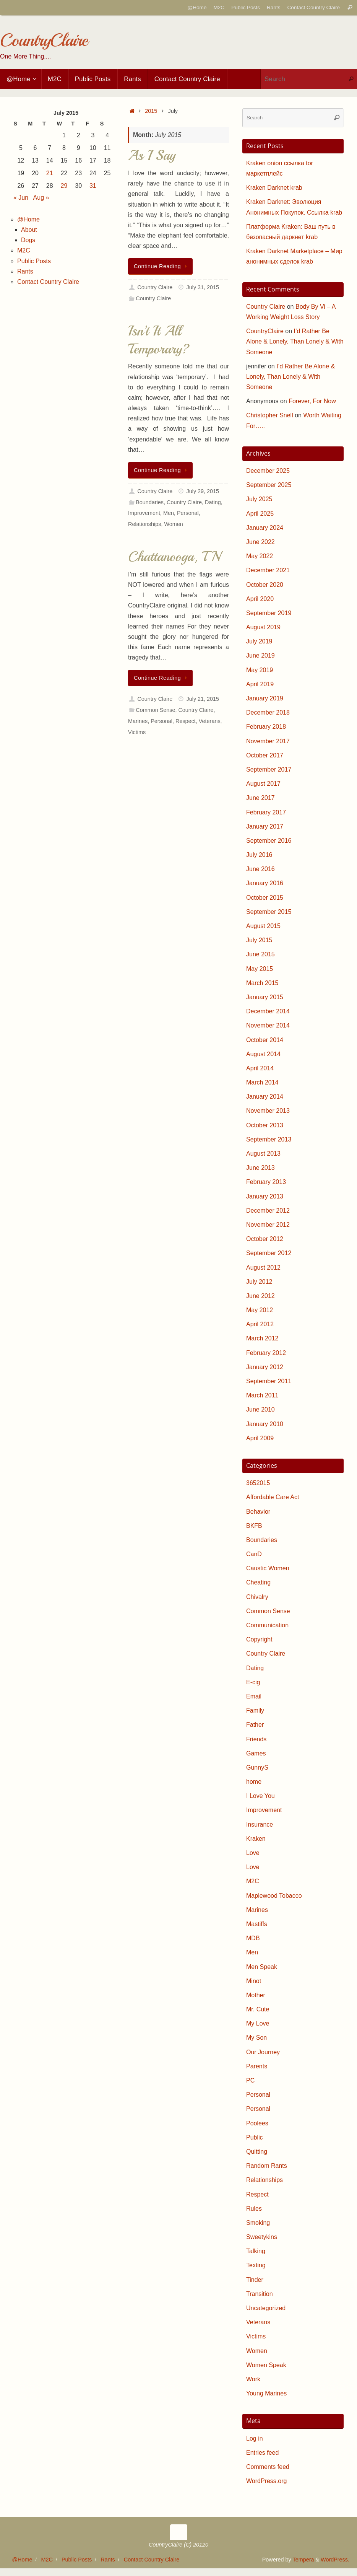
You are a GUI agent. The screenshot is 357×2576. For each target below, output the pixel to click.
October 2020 (264, 584)
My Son (256, 2037)
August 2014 (263, 1054)
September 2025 (268, 485)
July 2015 (259, 940)
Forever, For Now (312, 401)
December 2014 (268, 1011)
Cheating (258, 1582)
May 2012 (259, 1310)
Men (168, 513)
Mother (255, 1995)
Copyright (259, 1639)
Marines (138, 721)
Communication (267, 1625)
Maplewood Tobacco (274, 1895)
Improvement (144, 513)
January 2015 (264, 997)
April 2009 (260, 1438)
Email (253, 1696)
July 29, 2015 (203, 491)
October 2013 (264, 1125)
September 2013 (268, 1139)
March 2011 (262, 1395)
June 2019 (260, 655)
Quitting (256, 2151)
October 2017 (264, 755)
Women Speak (266, 2365)
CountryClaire (44, 40)
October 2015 (264, 897)
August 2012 (263, 1267)
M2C (218, 7)
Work (253, 2379)
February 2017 (266, 812)
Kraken (256, 1838)
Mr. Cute (257, 2009)
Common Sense (155, 710)
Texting (256, 2265)
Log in (254, 2438)
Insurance (259, 1824)
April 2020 (260, 599)
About (29, 229)
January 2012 (264, 1367)
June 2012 (260, 1296)
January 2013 (264, 1196)
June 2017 (260, 798)
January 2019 (264, 698)
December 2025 (268, 470)
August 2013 (263, 1153)
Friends (256, 1739)
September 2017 (268, 769)
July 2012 (259, 1281)
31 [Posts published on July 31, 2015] (92, 185)
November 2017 (268, 741)
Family (255, 1710)
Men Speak (261, 1967)
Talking (255, 2251)
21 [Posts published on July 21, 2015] (49, 173)
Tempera (303, 2559)
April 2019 (260, 684)
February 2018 (266, 726)
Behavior (258, 1511)
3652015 (258, 1483)
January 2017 (264, 826)
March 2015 (262, 983)
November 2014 (268, 1025)
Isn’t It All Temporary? (159, 340)
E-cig (253, 1682)
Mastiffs (256, 1924)
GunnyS (257, 1767)
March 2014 (262, 1082)
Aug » (41, 197)
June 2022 (260, 542)
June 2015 (260, 954)
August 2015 (263, 926)
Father (255, 1724)
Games (256, 1753)
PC (250, 2080)
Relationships (144, 524)
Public (254, 2137)
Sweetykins (261, 2237)
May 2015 (259, 969)
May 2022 (259, 556)
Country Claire (154, 287)
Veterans (210, 721)
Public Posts (245, 7)
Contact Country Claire (313, 7)
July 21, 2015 (203, 699)
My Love (257, 2023)
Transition (259, 2294)
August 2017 (263, 783)
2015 (151, 111)
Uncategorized (266, 2308)
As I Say (151, 155)
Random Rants (266, 2165)
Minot (253, 1981)
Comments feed (267, 2467)
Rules (254, 2208)
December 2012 (268, 1210)
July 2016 (259, 855)
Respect (185, 721)
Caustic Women (267, 1568)
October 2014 (264, 1040)
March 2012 (262, 1338)
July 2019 (259, 641)
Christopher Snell (269, 415)
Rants (274, 7)
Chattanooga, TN (174, 556)
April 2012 (260, 1324)
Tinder (254, 2279)
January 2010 (264, 1424)
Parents (256, 2066)
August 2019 (263, 627)
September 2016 (268, 840)
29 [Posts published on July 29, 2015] (64, 185)
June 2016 (260, 869)
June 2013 (260, 1167)
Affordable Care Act (272, 1497)
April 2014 (260, 1068)
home (253, 1781)
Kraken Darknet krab (274, 187)
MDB (253, 1938)
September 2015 (268, 912)
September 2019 (268, 613)
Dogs (28, 240)
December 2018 (268, 712)
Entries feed (262, 2452)
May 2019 (259, 670)
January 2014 (264, 1096)
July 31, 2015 (203, 287)
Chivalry (257, 1597)
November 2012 (268, 1224)
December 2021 (268, 570)
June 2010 (260, 1409)
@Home (196, 7)
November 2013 (268, 1110)
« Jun (20, 197)
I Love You (260, 1796)
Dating (213, 502)
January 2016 (264, 883)
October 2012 (264, 1239)
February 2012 (266, 1353)
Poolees (257, 2123)
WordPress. (335, 2559)
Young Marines (266, 2393)
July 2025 (259, 499)
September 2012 (268, 1253)
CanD (254, 1554)
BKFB (254, 1525)
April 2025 (260, 513)
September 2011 (268, 1381)
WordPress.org (266, 2481)
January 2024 (264, 527)
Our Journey (263, 2052)
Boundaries (150, 502)
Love (253, 1853)
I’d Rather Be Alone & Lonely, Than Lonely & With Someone (295, 341)
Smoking (258, 2222)
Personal (188, 513)
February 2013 (266, 1182)
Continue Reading (162, 266)
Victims (137, 732)
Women (173, 524)
